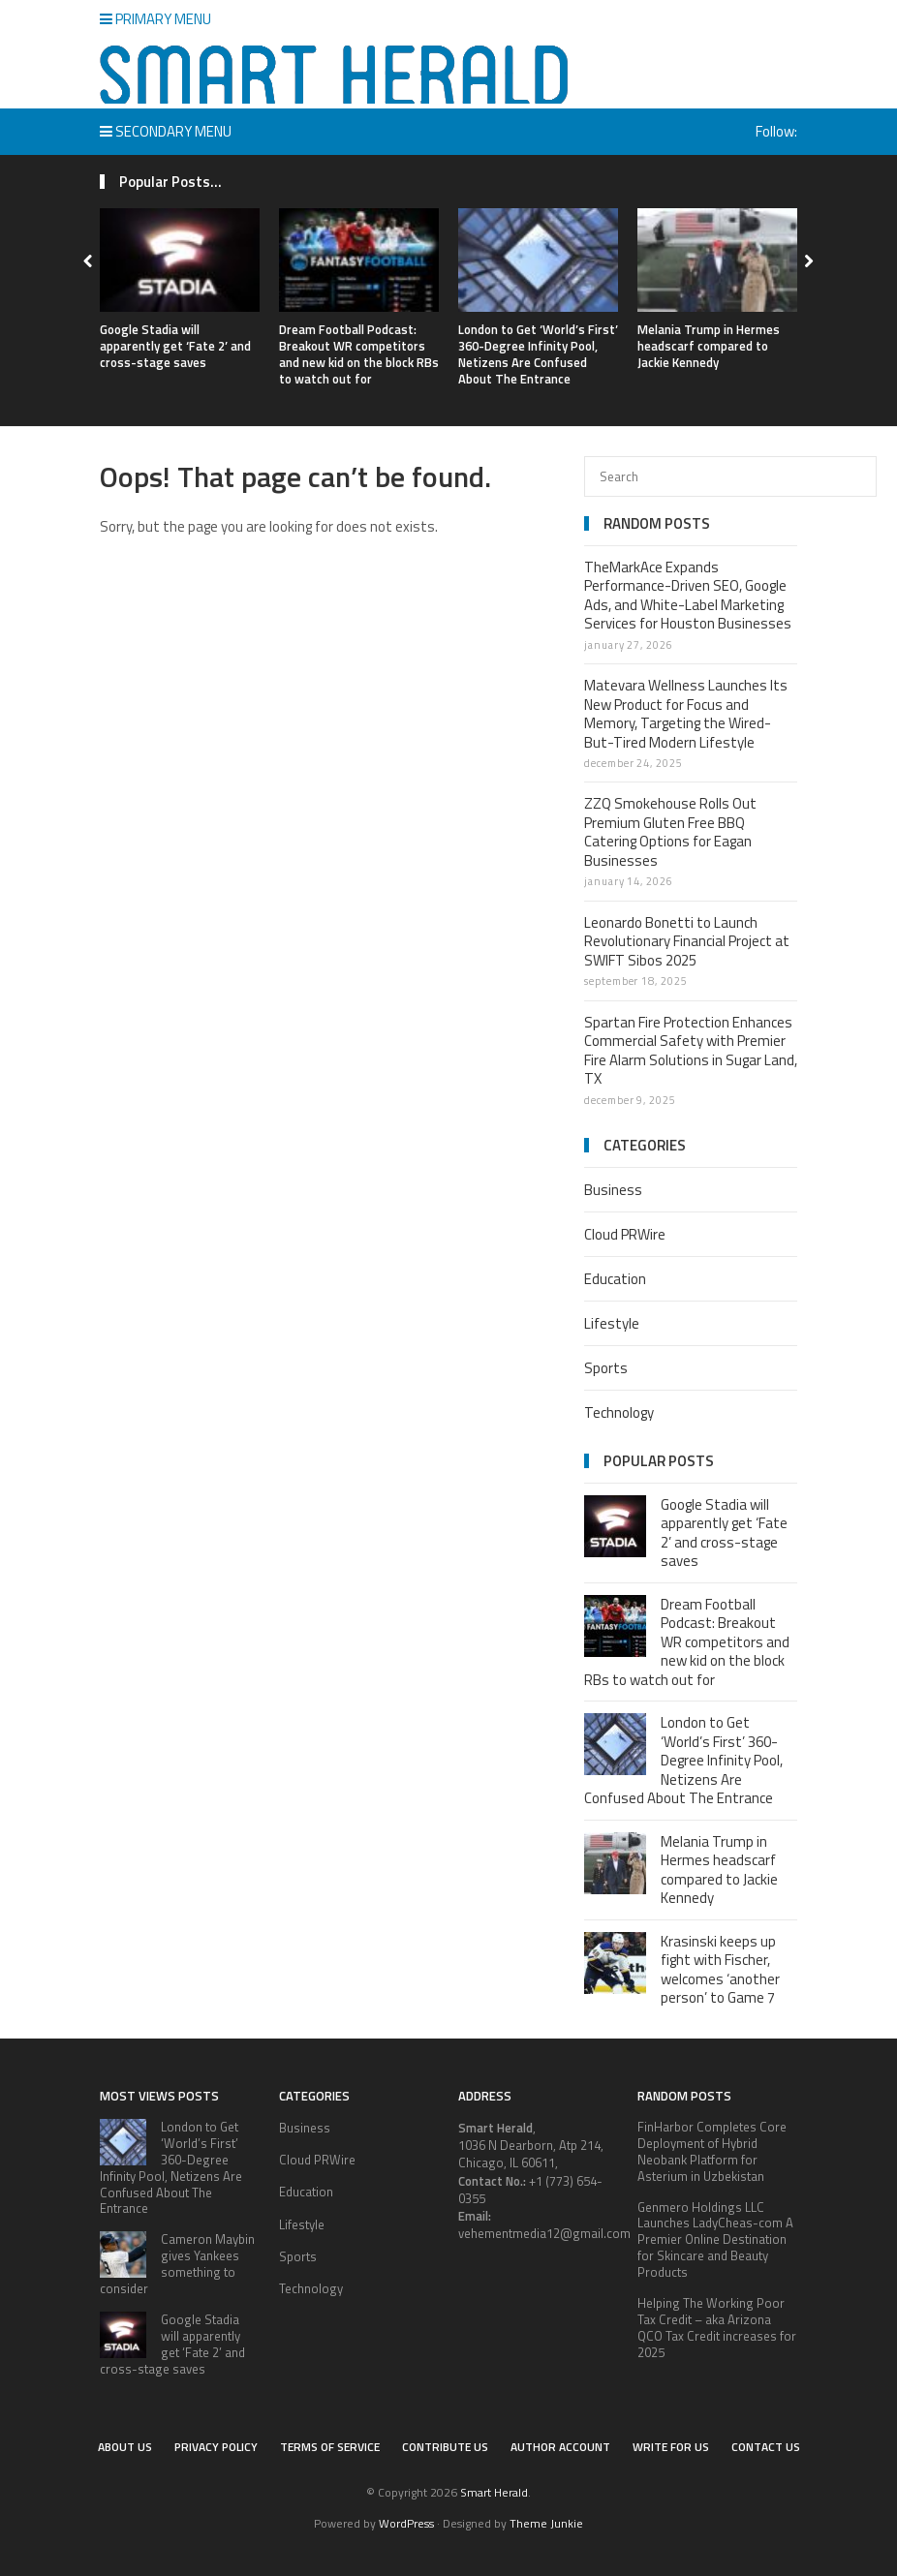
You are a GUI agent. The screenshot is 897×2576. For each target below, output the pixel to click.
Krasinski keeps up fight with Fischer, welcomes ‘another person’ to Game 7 (720, 1969)
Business (613, 1190)
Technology (619, 1412)
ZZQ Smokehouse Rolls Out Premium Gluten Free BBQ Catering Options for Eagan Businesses (670, 832)
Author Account (560, 2447)
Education (615, 1279)
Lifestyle (611, 1323)
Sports (606, 1368)
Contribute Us (445, 2447)
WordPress (406, 2523)
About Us (125, 2447)
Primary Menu (155, 19)
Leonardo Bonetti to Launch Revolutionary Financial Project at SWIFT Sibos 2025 (686, 941)
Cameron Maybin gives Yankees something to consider (177, 2263)
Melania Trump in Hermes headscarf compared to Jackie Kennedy (708, 346)
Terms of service (330, 2447)
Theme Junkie (546, 2523)
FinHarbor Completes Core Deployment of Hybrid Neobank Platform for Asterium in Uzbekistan (712, 2151)
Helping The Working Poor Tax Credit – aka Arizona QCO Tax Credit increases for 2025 (716, 2327)
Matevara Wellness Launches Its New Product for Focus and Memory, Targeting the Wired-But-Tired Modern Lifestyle (686, 713)
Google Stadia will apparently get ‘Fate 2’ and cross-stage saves (175, 346)
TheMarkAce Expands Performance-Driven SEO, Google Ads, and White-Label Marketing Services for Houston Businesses (687, 595)
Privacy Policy (216, 2447)
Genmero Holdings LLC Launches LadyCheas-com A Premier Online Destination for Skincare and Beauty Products (715, 2240)
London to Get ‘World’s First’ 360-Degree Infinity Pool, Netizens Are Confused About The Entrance (538, 354)
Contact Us (765, 2447)
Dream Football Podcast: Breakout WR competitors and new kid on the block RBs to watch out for (359, 354)
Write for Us (671, 2447)
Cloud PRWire (624, 1234)
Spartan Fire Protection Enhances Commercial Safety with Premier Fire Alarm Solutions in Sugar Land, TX (690, 1050)
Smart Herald (494, 2492)
